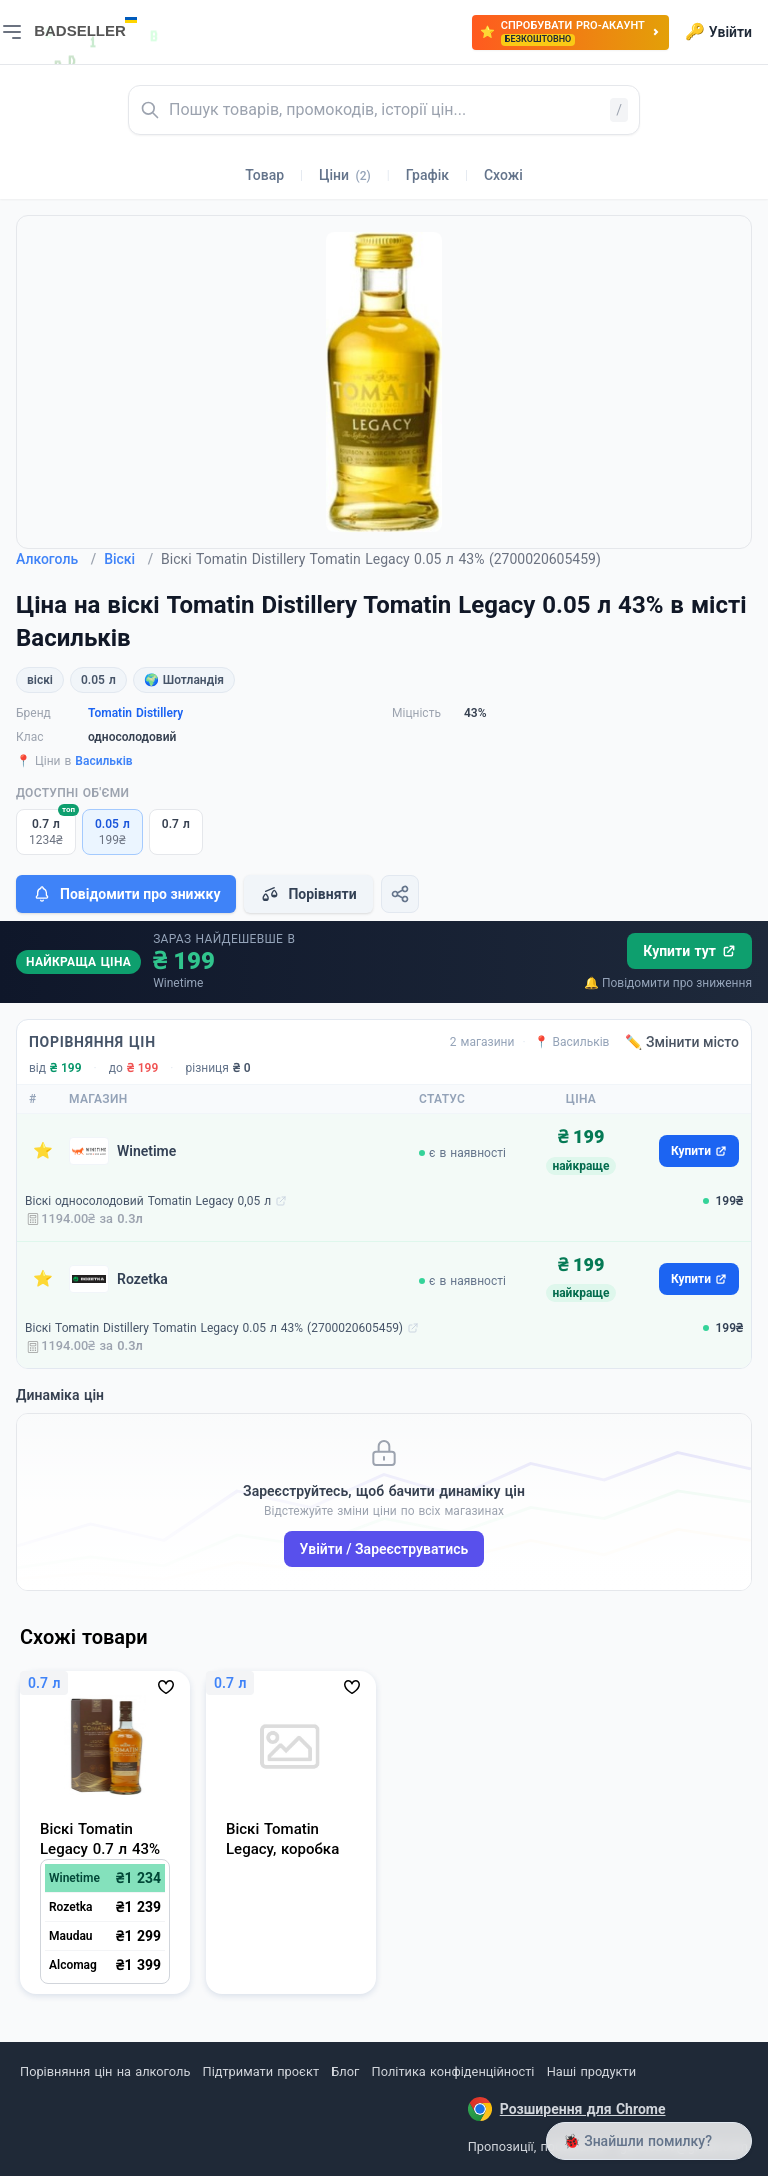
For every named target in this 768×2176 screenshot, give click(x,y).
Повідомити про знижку (126, 894)
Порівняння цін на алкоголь (105, 2071)
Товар (264, 175)
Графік (427, 175)
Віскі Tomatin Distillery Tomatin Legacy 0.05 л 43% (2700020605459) (214, 1328)
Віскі (128, 559)
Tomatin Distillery (135, 713)
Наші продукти (591, 2071)
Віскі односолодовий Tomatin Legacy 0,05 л (148, 1201)
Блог (345, 2071)
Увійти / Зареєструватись (384, 1549)
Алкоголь (56, 559)
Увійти (718, 32)
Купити (699, 1151)
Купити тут (689, 951)
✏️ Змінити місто (682, 1042)
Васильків (103, 761)
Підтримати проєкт (261, 2071)
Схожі (503, 175)
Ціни (345, 175)
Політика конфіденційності (453, 2071)
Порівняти (308, 894)
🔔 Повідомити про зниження (668, 983)
